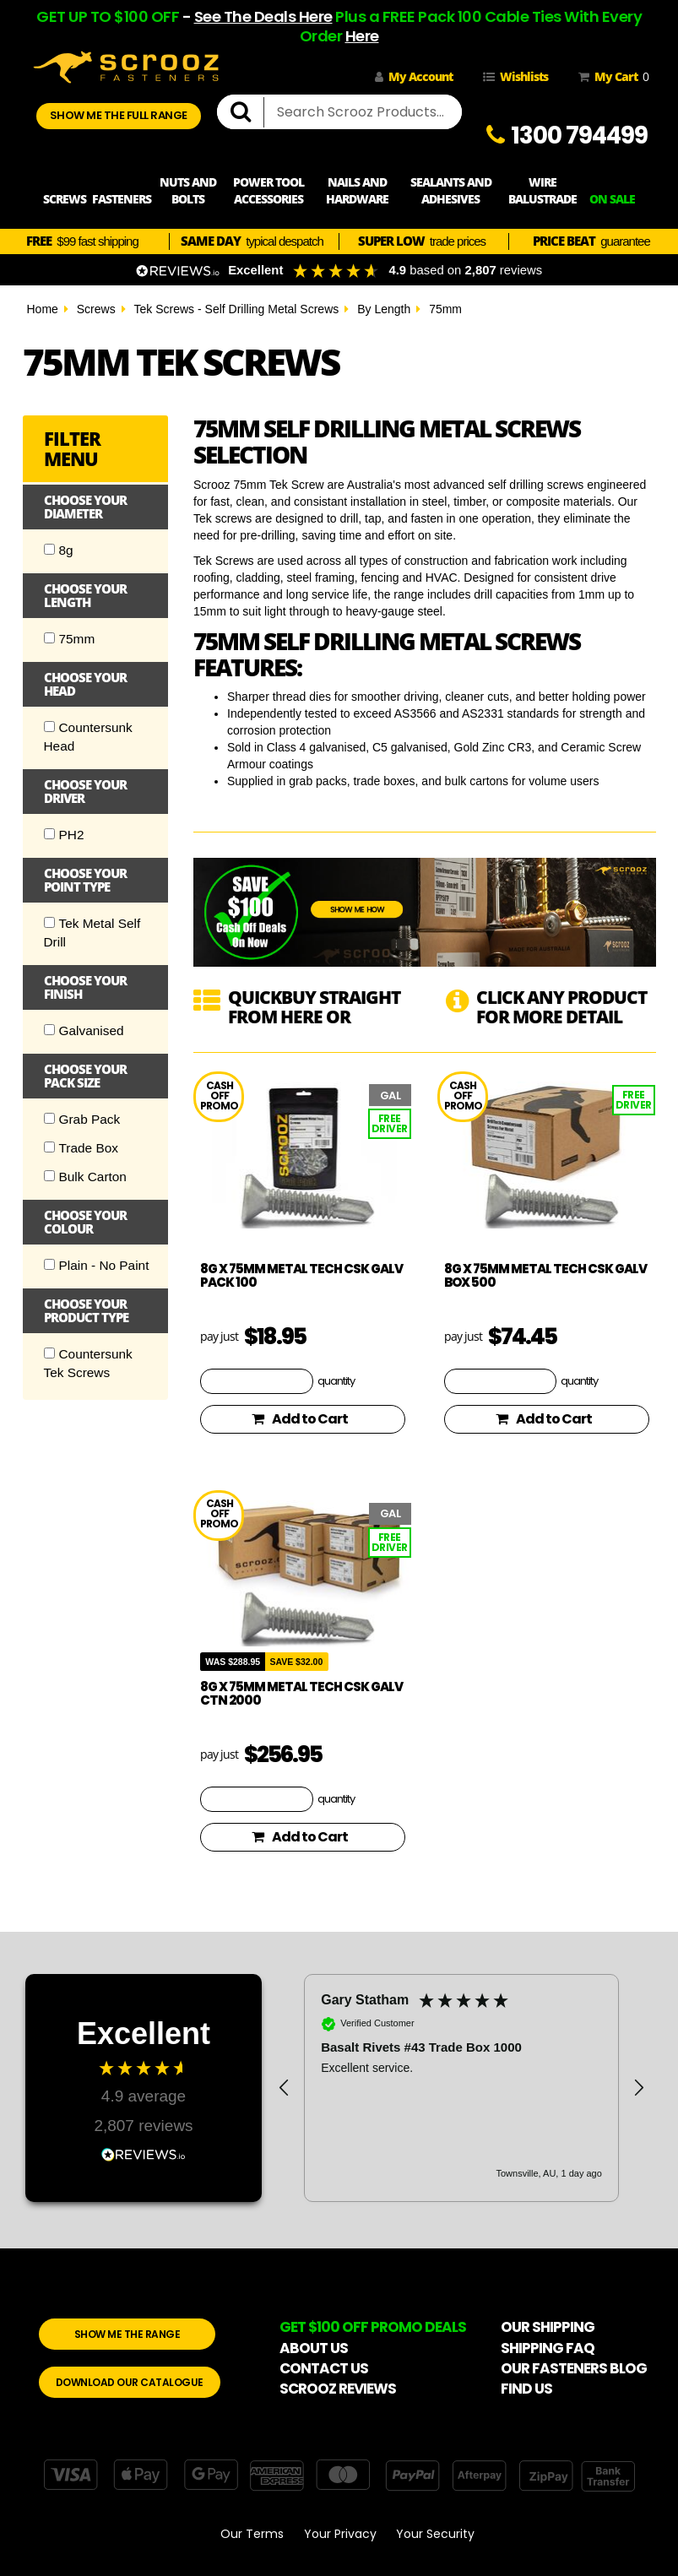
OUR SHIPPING (547, 2327)
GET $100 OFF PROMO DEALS (372, 2327)
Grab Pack (82, 1119)
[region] (461, 2088)
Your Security (435, 2533)
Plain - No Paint (96, 1265)
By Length (383, 309)
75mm (445, 309)
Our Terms (252, 2533)
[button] (284, 2088)
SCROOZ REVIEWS (337, 2388)
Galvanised (84, 1030)
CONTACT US (323, 2368)
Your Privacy (340, 2533)
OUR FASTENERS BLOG (574, 2368)
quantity (336, 1380)
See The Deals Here (263, 16)
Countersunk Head (88, 736)
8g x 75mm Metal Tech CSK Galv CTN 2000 (301, 1694)
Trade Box (81, 1148)
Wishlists (515, 76)
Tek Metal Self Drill (92, 932)
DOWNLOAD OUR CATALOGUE (129, 2382)
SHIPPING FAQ (547, 2348)
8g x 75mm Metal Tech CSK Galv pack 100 (301, 1276)
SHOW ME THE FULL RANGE (118, 115)
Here (362, 35)
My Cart (610, 76)
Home (42, 309)
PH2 (64, 834)
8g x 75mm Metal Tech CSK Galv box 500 (545, 1276)
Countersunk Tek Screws (88, 1363)
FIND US (526, 2388)
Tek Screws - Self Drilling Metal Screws (236, 309)
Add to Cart (300, 1419)
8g (58, 550)
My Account (414, 76)
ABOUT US (313, 2348)
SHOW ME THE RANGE (127, 2334)
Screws (96, 309)
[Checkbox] (49, 549)
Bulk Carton (85, 1176)
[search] (247, 112)
